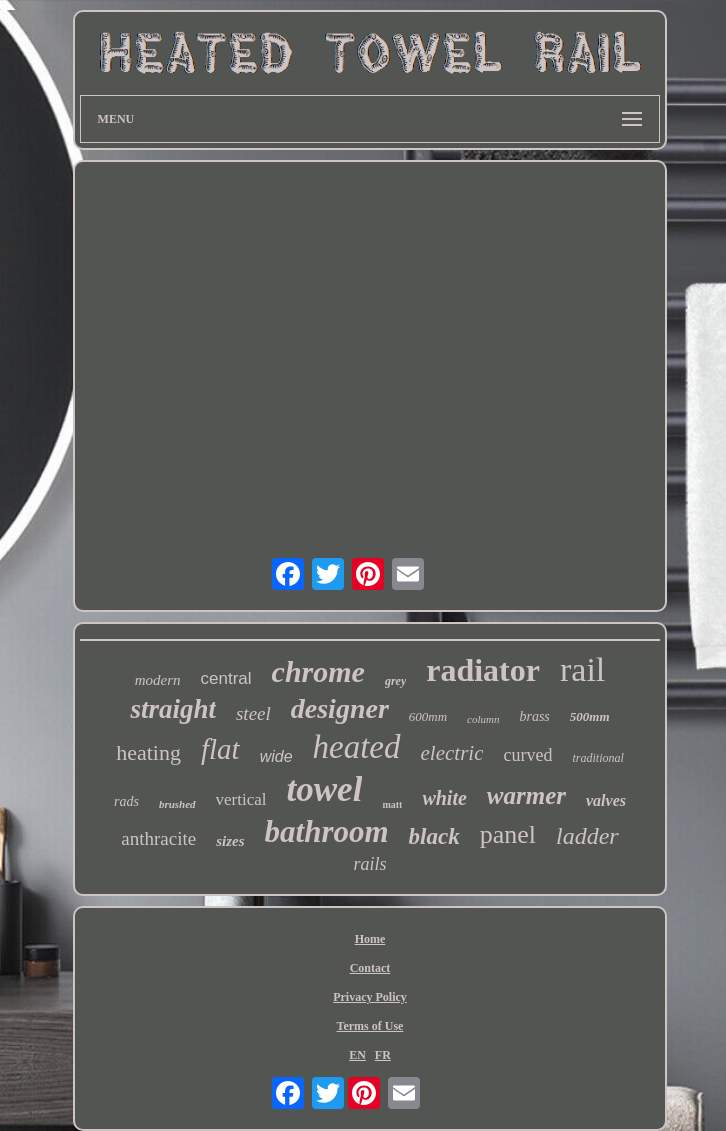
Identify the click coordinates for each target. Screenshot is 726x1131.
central (226, 678)
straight (173, 709)
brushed (177, 804)
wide (276, 756)
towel (325, 789)
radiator (483, 670)
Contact (370, 968)
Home (370, 939)
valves (606, 800)
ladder (587, 836)
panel (508, 834)
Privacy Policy (370, 997)
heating (148, 752)
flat (220, 749)
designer (340, 708)
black (434, 836)
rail (582, 669)
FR (383, 1055)
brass (534, 716)
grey (395, 681)
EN (357, 1055)
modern (158, 680)
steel (253, 713)
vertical (241, 799)
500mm (590, 716)
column (483, 719)
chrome (318, 671)
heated (357, 747)
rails (369, 864)
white (444, 798)
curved (527, 755)
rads (126, 801)
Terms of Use (370, 1026)
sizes (230, 841)
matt (392, 804)
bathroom (327, 831)
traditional (597, 758)
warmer (526, 795)
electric (452, 753)
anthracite (158, 838)
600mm (428, 716)
